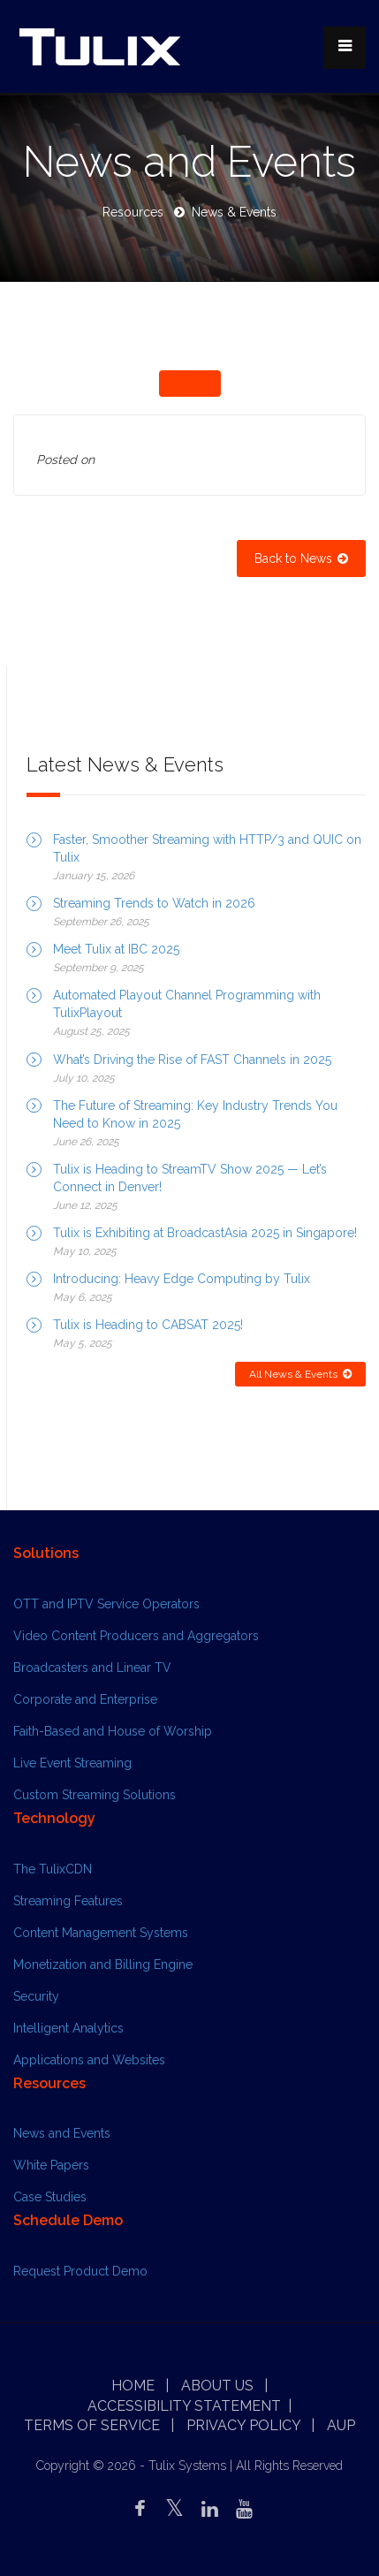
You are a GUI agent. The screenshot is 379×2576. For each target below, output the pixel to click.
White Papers (51, 2165)
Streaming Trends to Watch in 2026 (154, 903)
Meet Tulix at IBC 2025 (116, 949)
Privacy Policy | (250, 2425)
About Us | (224, 2385)
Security (36, 1996)
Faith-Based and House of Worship (112, 1731)
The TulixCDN (52, 1869)
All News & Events (300, 1374)
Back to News (301, 558)
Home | (140, 2385)
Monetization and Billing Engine (103, 1964)
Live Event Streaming (72, 1763)
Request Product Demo (80, 2271)
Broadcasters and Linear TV (92, 1667)
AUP (341, 2425)
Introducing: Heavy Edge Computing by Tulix (181, 1279)
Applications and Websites (89, 2060)
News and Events (61, 2133)
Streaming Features (68, 1901)
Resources (132, 212)
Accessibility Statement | (189, 2405)
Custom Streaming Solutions (94, 1795)
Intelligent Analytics (68, 2028)
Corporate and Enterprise (85, 1699)
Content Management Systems (100, 1933)
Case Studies (50, 2197)
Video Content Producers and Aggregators (136, 1636)
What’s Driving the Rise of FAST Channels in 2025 (192, 1059)
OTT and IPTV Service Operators (106, 1604)
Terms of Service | (99, 2425)
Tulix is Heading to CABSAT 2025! (148, 1325)
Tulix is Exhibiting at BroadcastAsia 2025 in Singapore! (205, 1233)
